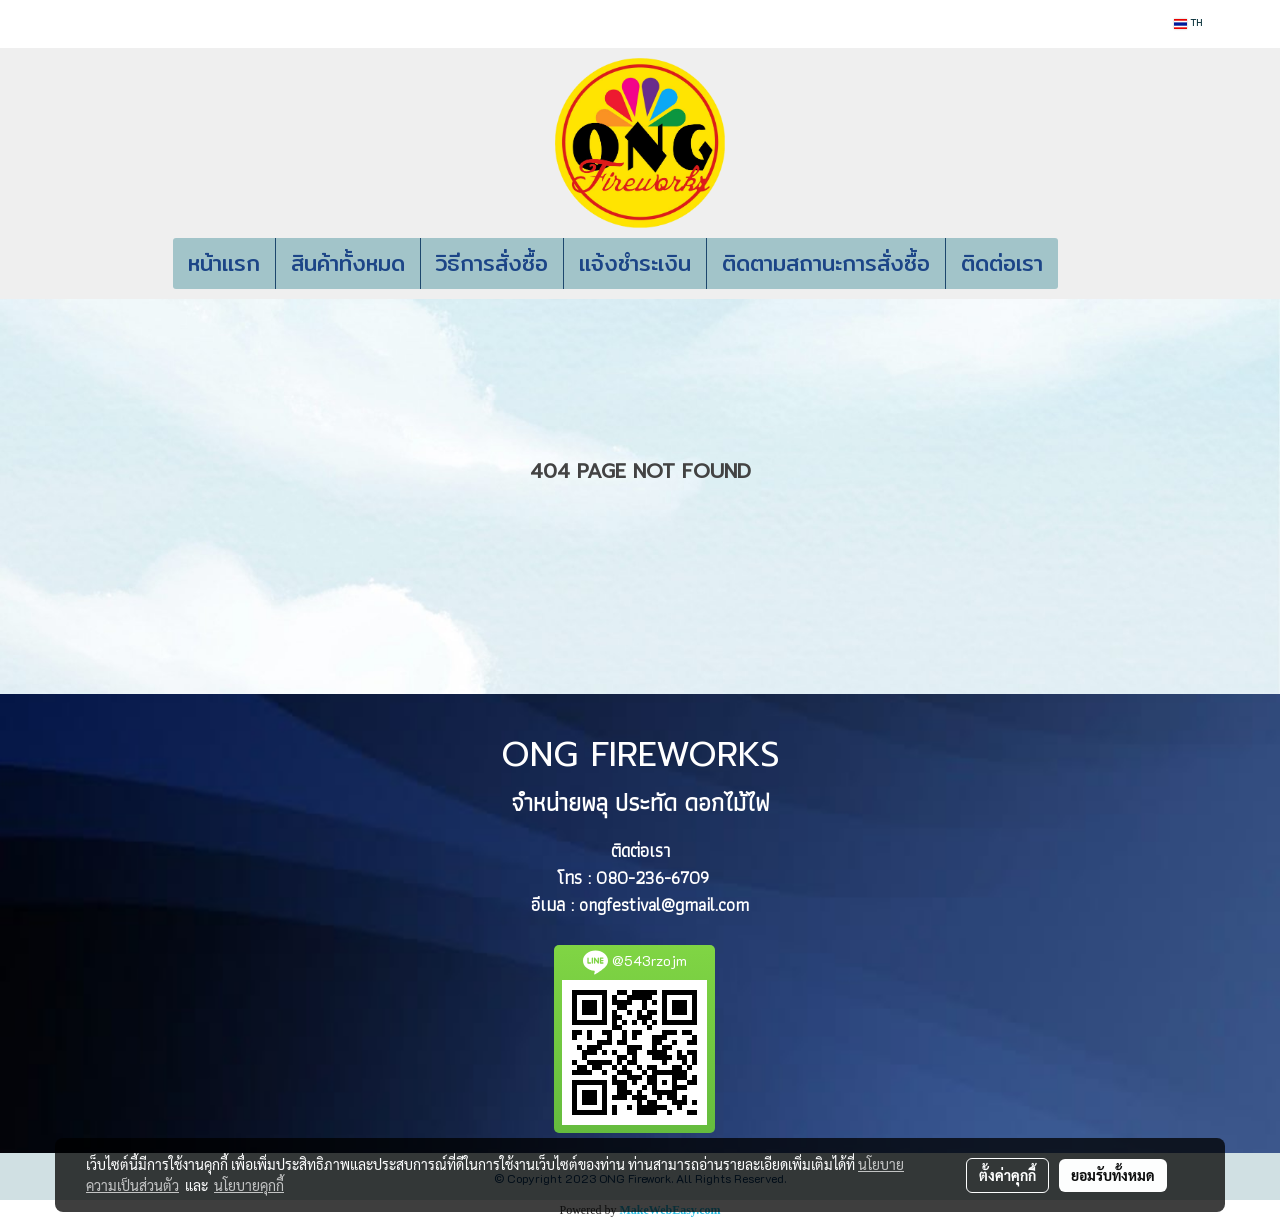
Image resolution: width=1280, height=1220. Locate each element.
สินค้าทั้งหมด (348, 263)
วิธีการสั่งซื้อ (492, 263)
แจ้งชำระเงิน (635, 263)
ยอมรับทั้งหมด (1113, 1175)
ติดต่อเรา (1002, 263)
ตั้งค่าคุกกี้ (1007, 1175)
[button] (1088, 264)
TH (1188, 23)
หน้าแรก (224, 263)
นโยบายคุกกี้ (249, 1185)
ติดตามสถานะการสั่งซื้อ (826, 263)
